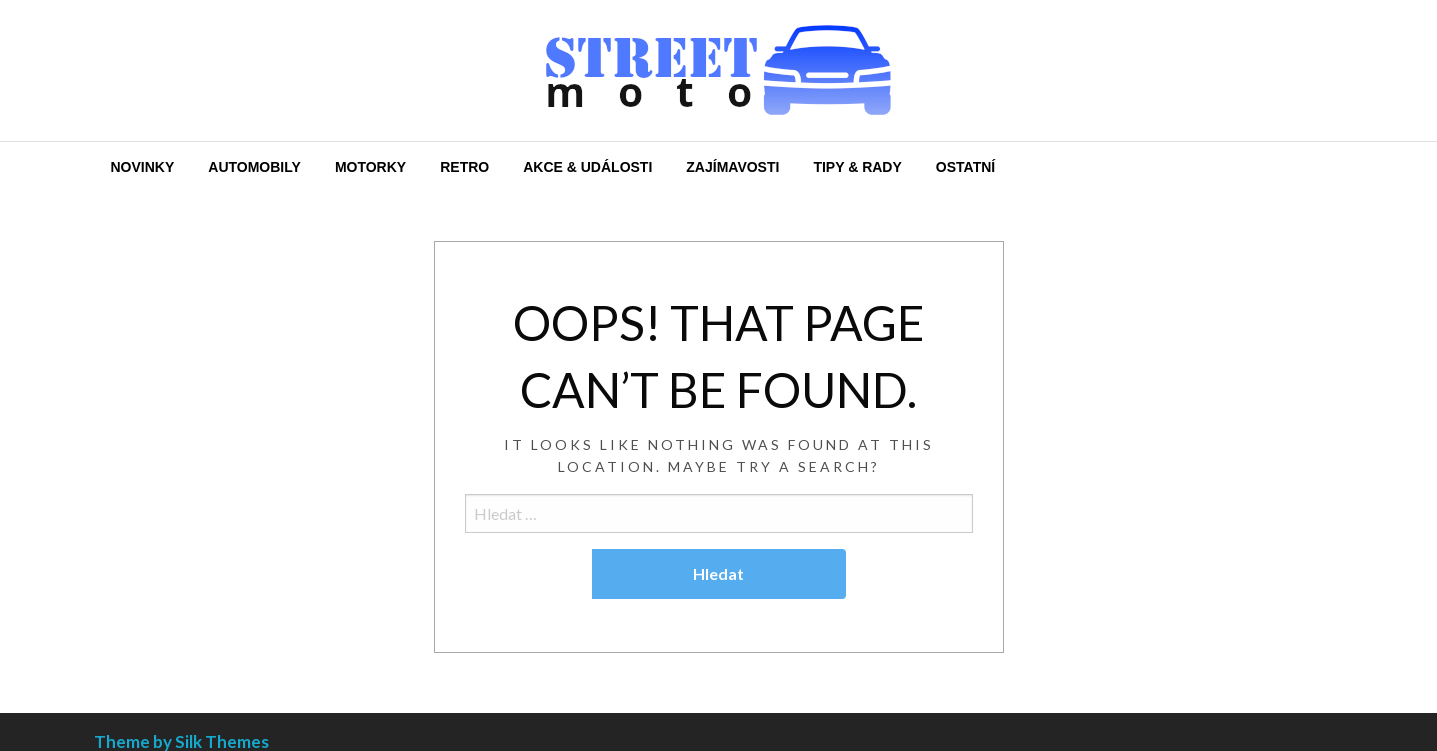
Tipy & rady (857, 167)
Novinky (143, 167)
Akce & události (587, 167)
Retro (464, 167)
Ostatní (965, 167)
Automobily (254, 167)
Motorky (370, 167)
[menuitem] (143, 167)
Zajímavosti (732, 167)
